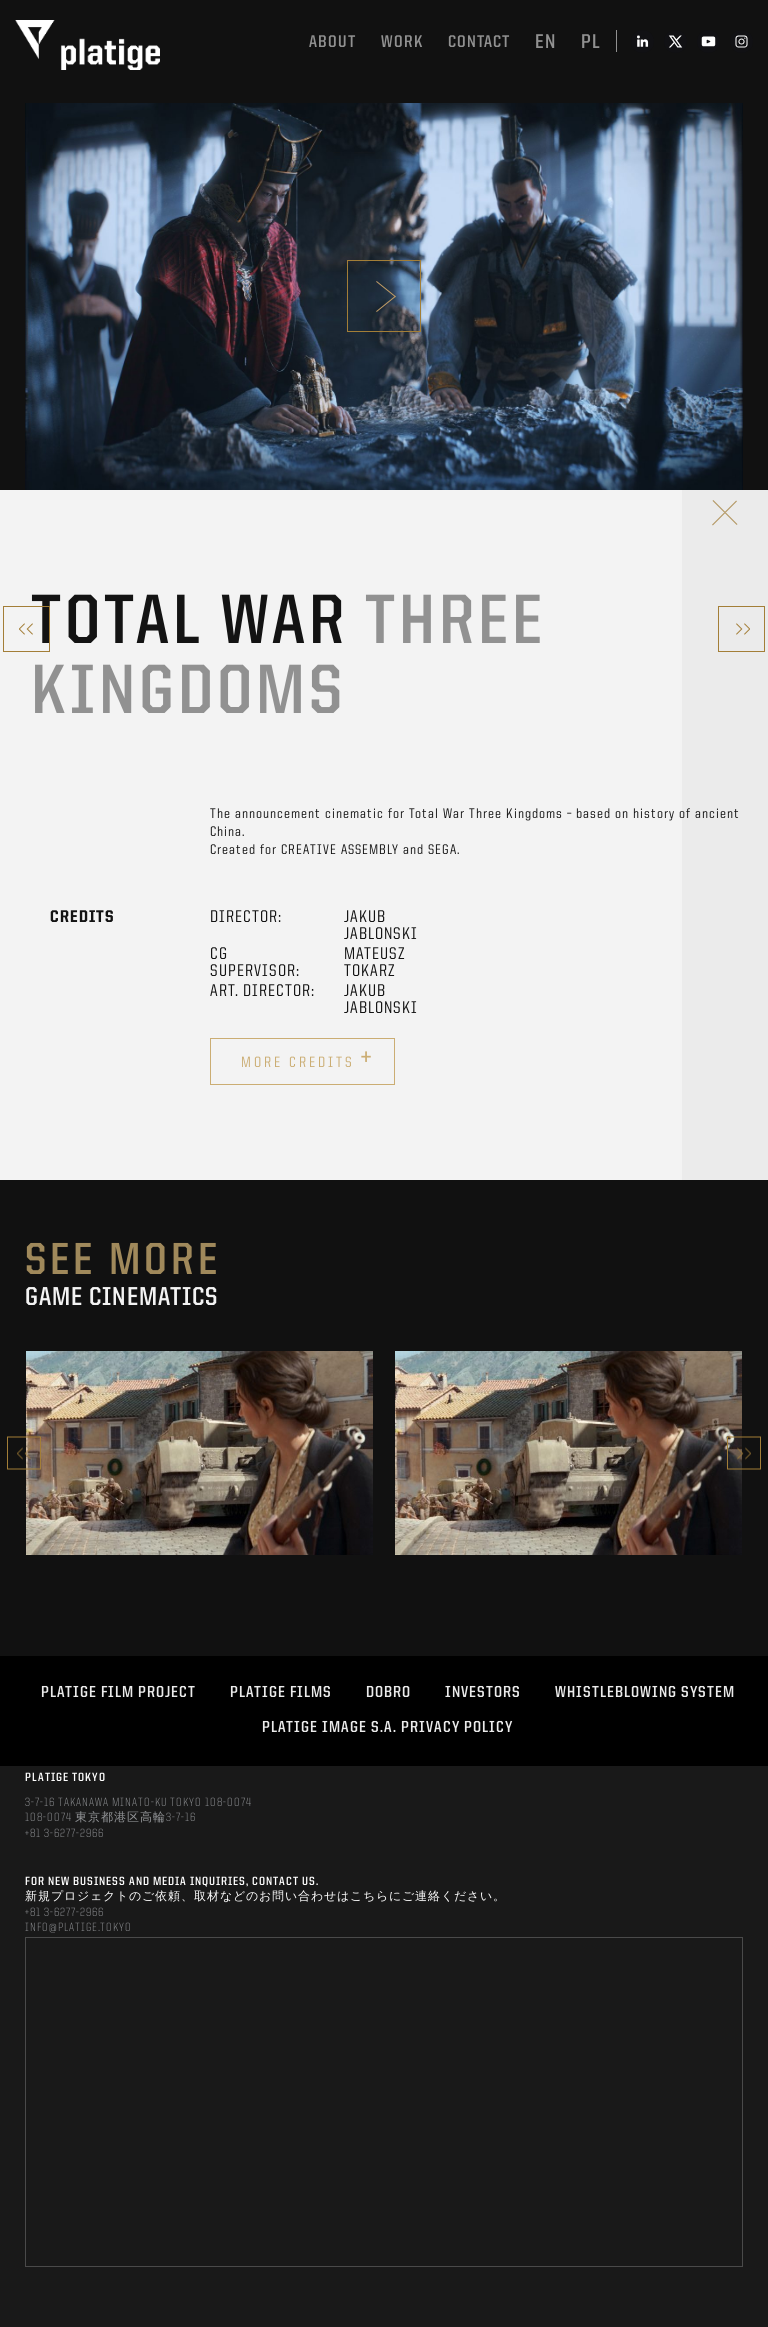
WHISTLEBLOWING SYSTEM (645, 1693)
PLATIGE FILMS (281, 1693)
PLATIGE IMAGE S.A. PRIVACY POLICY (387, 1728)
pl (591, 43)
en (545, 43)
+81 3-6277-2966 (64, 1834)
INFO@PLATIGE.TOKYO (78, 1928)
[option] (199, 1453)
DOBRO (388, 1693)
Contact (479, 42)
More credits (307, 1059)
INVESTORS (483, 1693)
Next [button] (744, 1453)
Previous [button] (24, 1453)
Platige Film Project (118, 1693)
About (332, 42)
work (402, 42)
